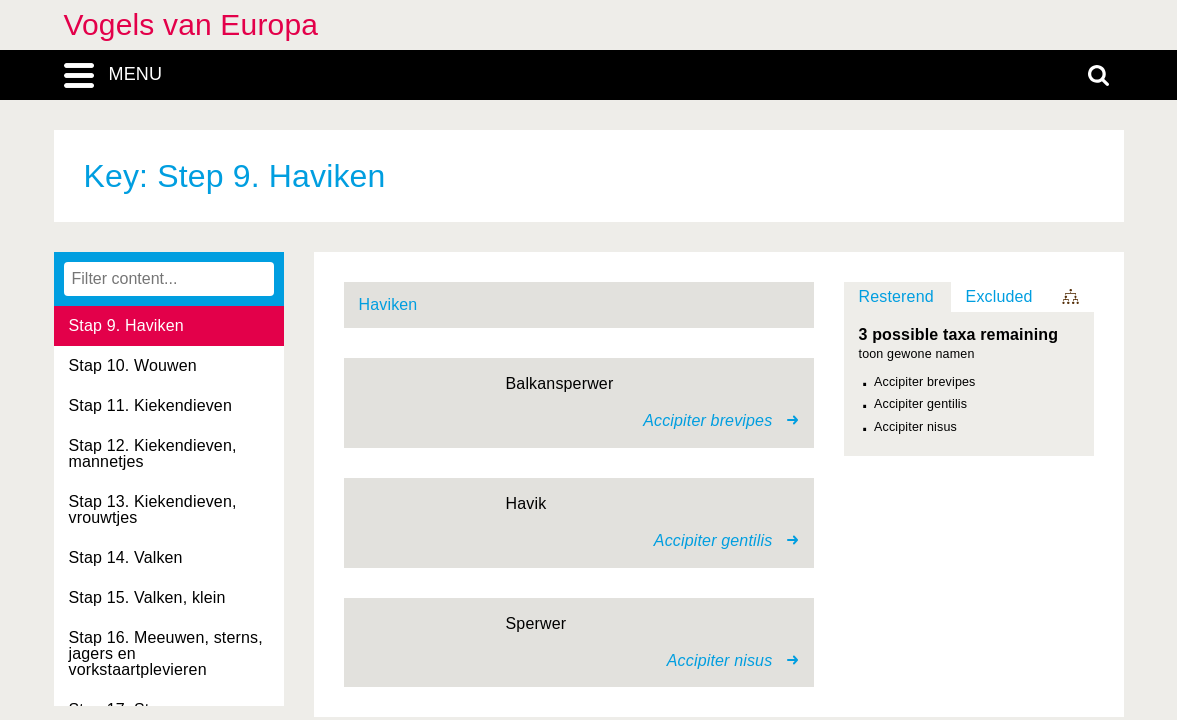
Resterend (896, 296)
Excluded (999, 296)
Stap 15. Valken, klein (147, 597)
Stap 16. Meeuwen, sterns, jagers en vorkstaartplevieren (166, 653)
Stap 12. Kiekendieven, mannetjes (153, 453)
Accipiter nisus (915, 427)
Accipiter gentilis (920, 404)
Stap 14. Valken (126, 557)
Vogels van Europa (191, 24)
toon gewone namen (917, 354)
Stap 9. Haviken (126, 325)
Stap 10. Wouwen (133, 365)
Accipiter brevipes (925, 382)
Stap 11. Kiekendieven (150, 405)
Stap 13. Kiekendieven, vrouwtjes (153, 509)
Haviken (388, 304)
